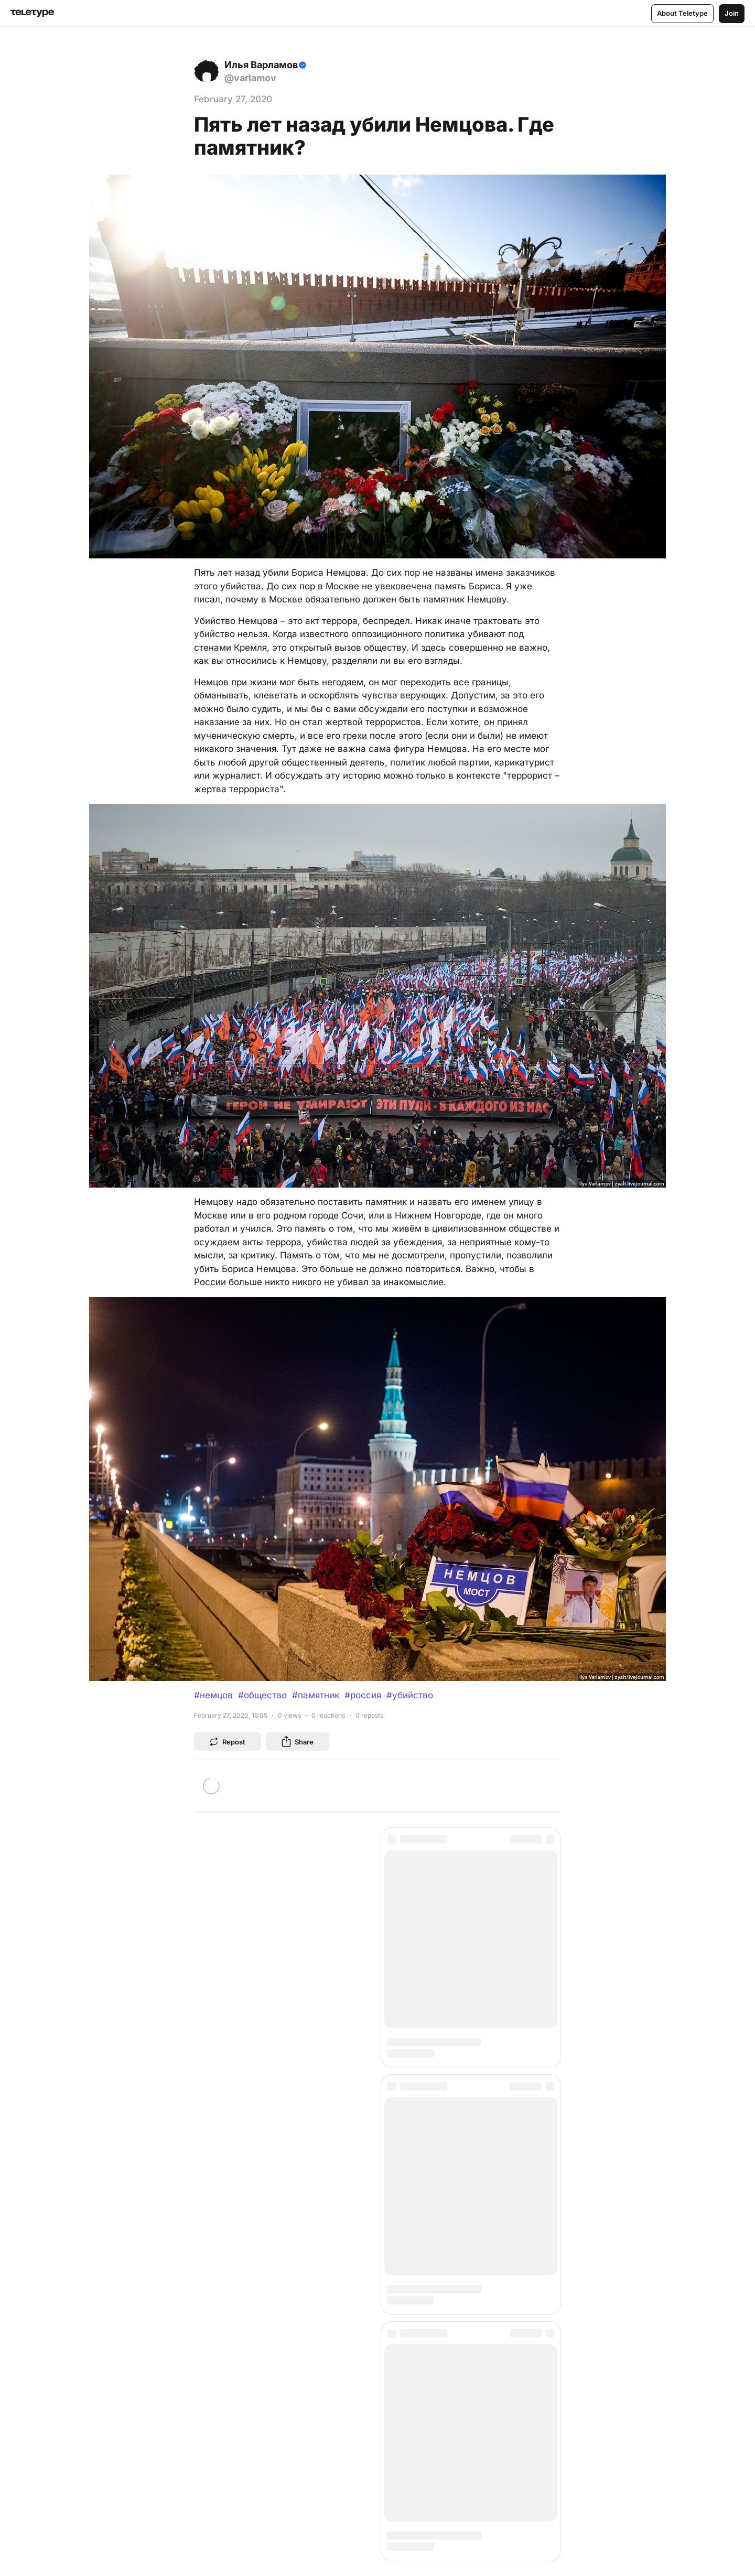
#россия (362, 1695)
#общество (262, 1695)
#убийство (409, 1695)
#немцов (213, 1695)
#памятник (315, 1695)
